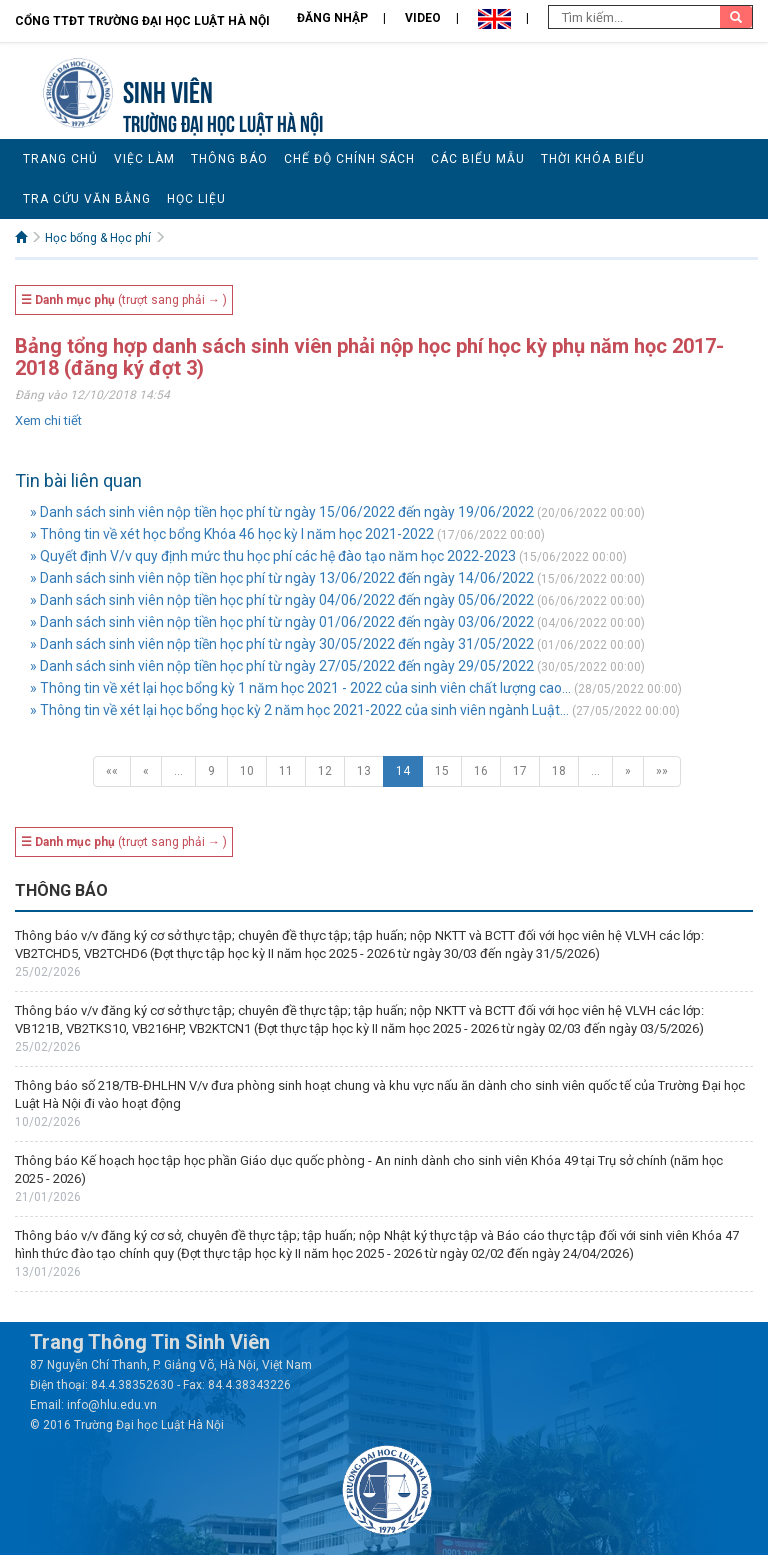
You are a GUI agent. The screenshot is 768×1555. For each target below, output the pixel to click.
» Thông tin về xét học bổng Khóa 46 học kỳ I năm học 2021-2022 (232, 534)
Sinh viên (168, 89)
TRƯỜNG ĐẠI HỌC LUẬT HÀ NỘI (223, 121)
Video (423, 18)
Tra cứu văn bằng (87, 199)
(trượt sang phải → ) (124, 300)
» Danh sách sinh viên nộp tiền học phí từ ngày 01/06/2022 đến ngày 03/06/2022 (282, 622)
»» (662, 771)
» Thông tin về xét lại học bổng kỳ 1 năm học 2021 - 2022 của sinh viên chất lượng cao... (300, 688)
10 (247, 771)
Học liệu (196, 199)
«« (112, 771)
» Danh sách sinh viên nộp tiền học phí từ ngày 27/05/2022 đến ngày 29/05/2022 (282, 666)
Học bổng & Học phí (98, 238)
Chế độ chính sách (349, 159)
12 (325, 771)
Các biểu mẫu (478, 159)
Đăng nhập (332, 18)
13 (364, 771)
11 (286, 771)
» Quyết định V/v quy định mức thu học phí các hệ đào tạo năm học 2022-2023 (273, 556)
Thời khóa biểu (593, 159)
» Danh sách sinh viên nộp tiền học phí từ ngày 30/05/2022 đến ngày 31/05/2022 (282, 644)
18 (559, 771)
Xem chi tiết (48, 420)
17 (520, 771)
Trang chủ (60, 159)
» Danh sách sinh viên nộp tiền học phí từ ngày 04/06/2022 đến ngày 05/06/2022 (282, 600)
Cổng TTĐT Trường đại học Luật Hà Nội (142, 21)
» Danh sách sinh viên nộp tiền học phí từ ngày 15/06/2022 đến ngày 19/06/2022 (282, 512)
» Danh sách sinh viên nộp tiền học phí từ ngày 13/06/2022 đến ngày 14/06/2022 (282, 578)
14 (403, 771)
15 (442, 771)
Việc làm (144, 159)
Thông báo (229, 159)
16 (481, 771)
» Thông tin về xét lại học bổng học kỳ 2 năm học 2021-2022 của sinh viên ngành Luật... (299, 710)
